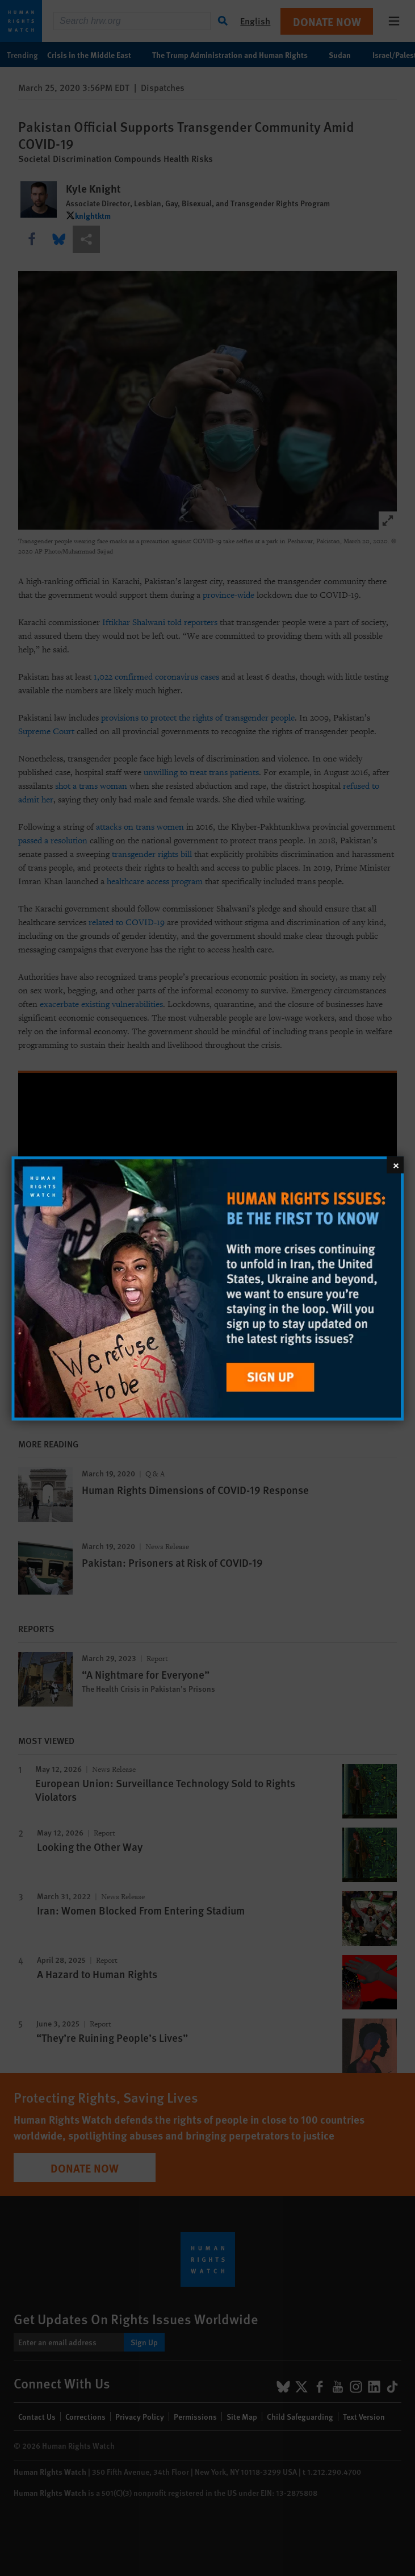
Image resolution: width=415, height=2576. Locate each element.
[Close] (395, 1164)
